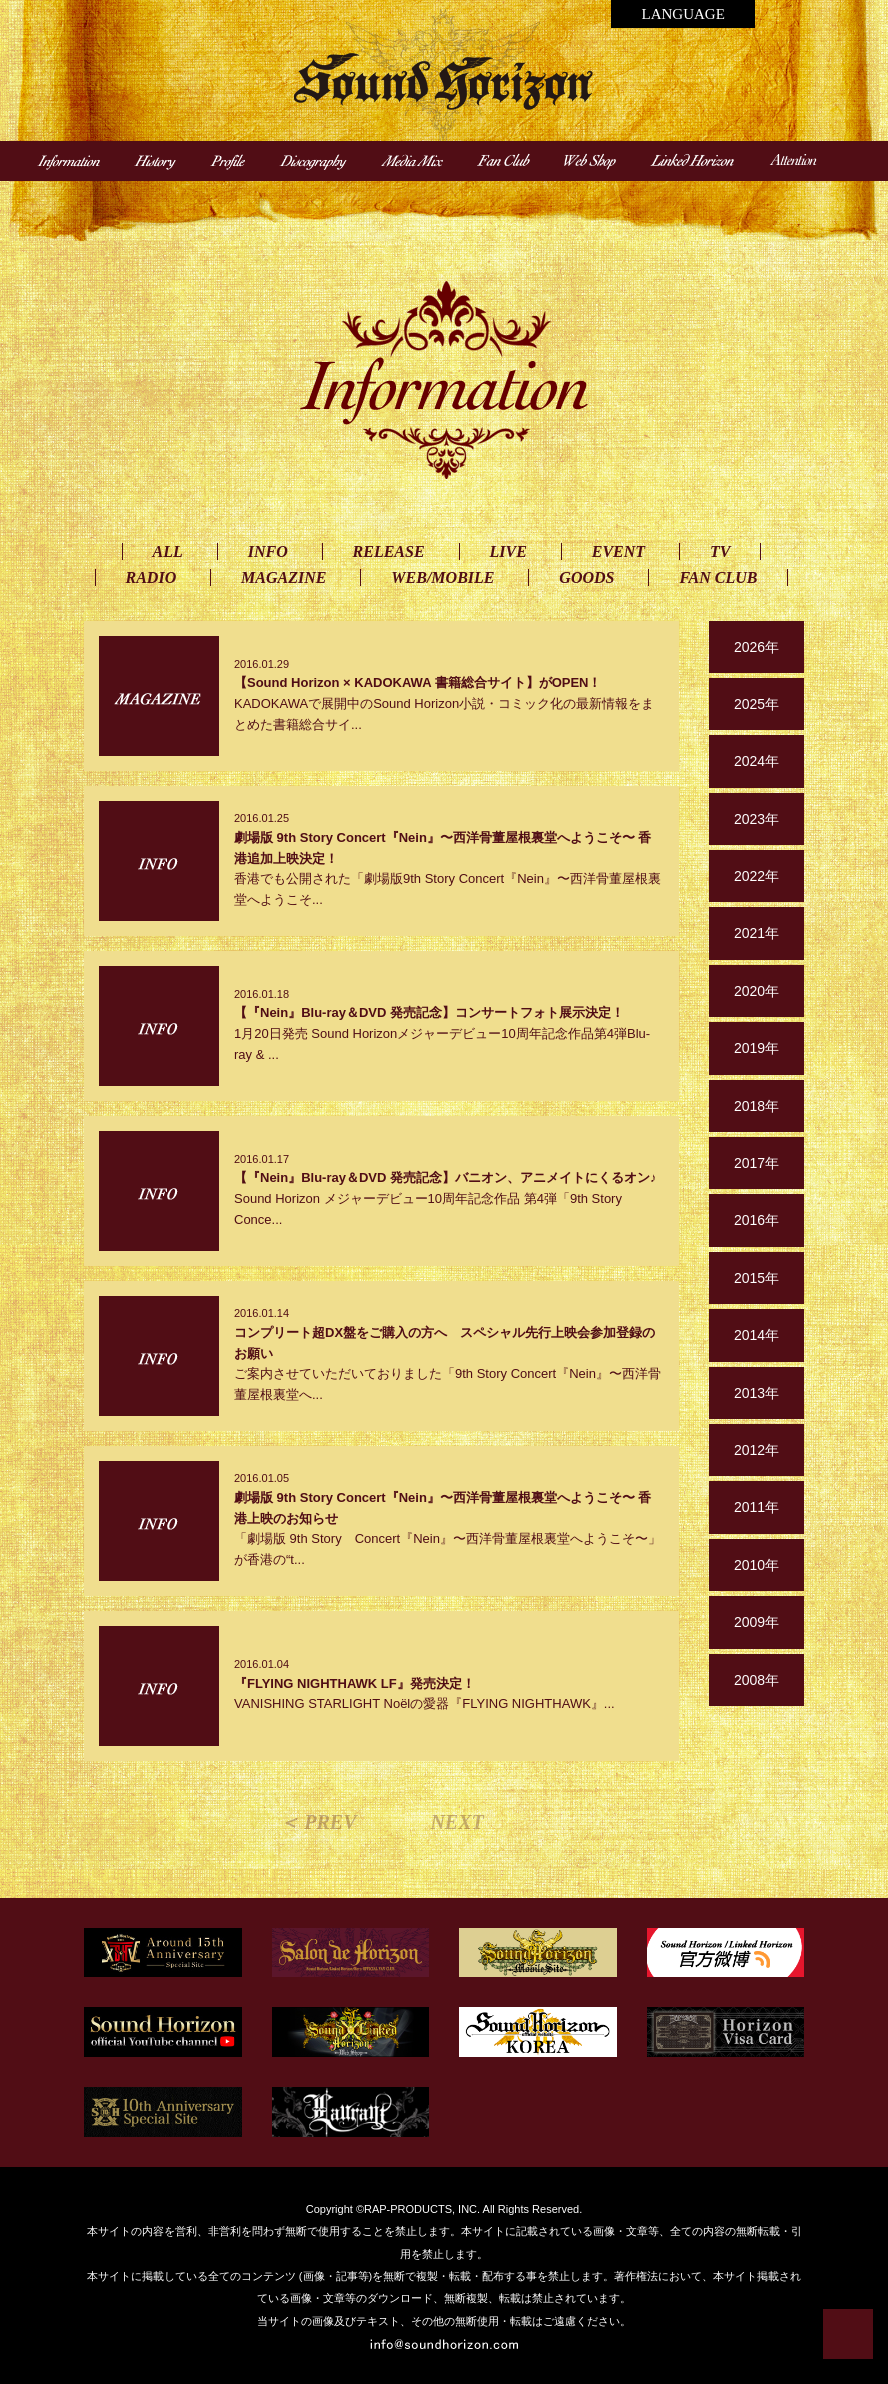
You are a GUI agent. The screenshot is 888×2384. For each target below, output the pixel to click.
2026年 (756, 647)
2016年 (756, 1220)
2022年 (756, 876)
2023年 (756, 819)
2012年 (756, 1450)
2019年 (756, 1048)
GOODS (586, 577)
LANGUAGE (682, 14)
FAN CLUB (718, 577)
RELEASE (389, 551)
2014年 (756, 1335)
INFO (268, 551)
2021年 (756, 933)
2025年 (756, 704)
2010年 (756, 1565)
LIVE (508, 551)
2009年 (756, 1622)
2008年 (756, 1680)
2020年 (756, 991)
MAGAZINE (283, 577)
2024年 (756, 761)
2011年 (756, 1507)
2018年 (756, 1106)
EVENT (618, 551)
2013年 (756, 1393)
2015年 (756, 1278)
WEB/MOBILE (442, 577)
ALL (168, 551)
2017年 (756, 1163)
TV (720, 551)
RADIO (151, 577)
